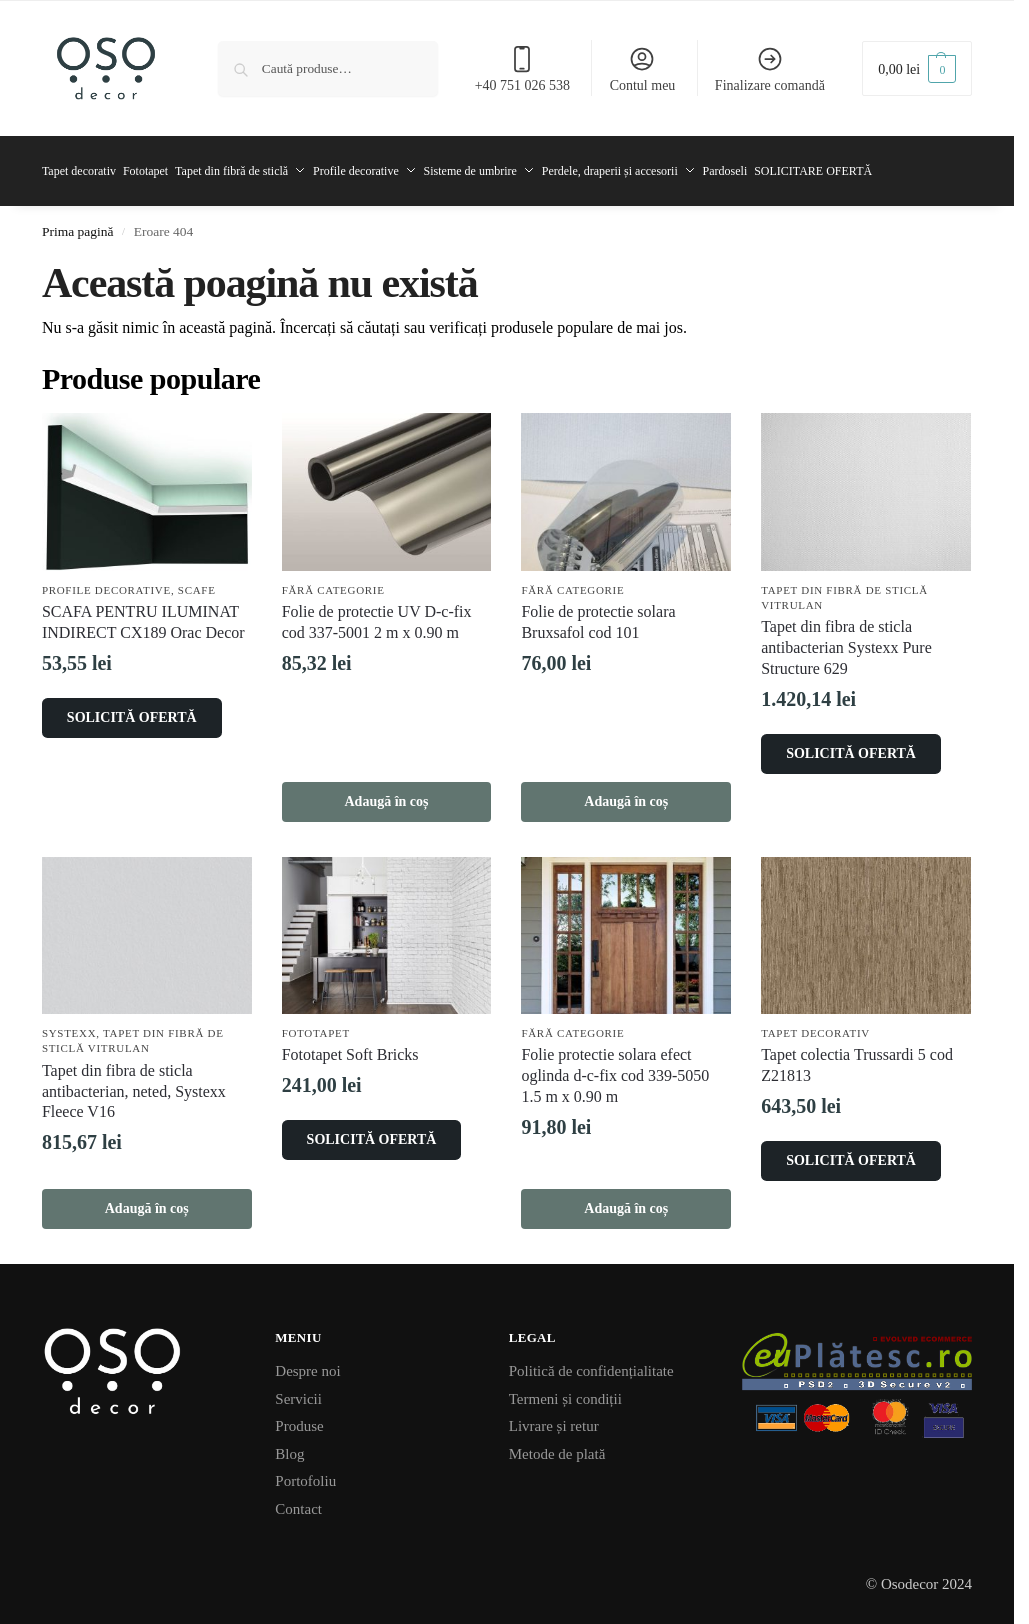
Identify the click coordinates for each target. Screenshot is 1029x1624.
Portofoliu (305, 1472)
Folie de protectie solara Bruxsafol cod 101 (598, 613)
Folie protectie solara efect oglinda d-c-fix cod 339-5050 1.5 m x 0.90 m (615, 1067)
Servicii (298, 1390)
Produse (299, 1417)
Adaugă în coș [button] (387, 792)
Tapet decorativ (815, 1024)
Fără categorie (333, 581)
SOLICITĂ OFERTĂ (132, 708)
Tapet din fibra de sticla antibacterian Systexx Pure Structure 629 (846, 639)
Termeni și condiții (565, 1390)
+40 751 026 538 (522, 69)
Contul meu (643, 69)
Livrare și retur (554, 1417)
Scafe (197, 581)
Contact (298, 1500)
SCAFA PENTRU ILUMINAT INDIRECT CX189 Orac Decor (143, 613)
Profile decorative (106, 581)
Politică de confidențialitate (591, 1362)
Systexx (69, 1024)
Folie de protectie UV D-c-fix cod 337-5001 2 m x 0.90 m (377, 613)
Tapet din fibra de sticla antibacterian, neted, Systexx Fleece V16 (134, 1082)
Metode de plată (557, 1445)
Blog (289, 1445)
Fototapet (316, 1024)
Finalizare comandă (770, 69)
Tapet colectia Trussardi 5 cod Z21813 (857, 1057)
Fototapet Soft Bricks (350, 1046)
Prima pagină (78, 222)
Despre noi (307, 1362)
